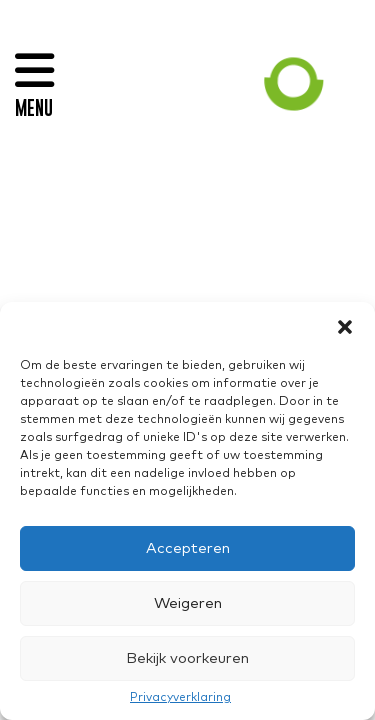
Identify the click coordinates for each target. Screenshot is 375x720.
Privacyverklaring (180, 698)
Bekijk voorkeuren (187, 658)
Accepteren (188, 548)
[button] (345, 327)
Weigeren (188, 603)
